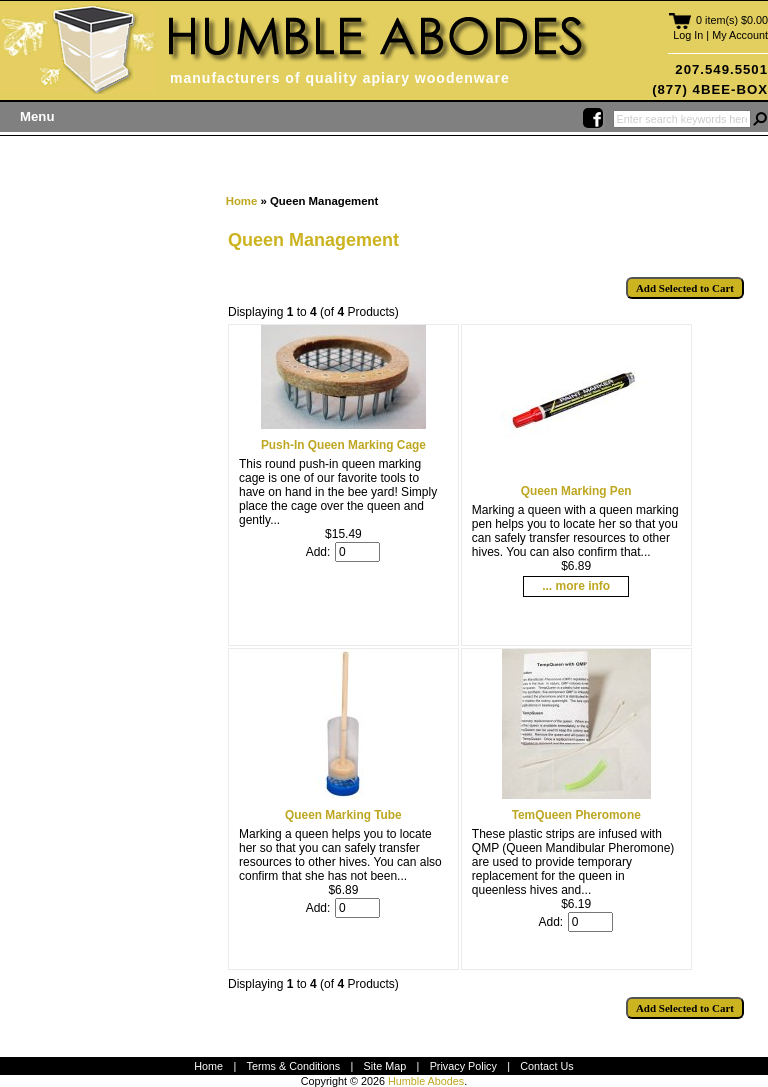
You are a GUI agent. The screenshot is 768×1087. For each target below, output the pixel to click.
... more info (576, 586)
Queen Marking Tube (343, 815)
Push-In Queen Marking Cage (343, 445)
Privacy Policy (463, 1066)
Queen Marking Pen (576, 491)
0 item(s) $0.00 (732, 20)
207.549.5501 (721, 69)
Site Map (385, 1066)
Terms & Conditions (294, 1066)
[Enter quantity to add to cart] (357, 552)
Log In (688, 35)
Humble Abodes (426, 1081)
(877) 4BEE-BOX (710, 89)
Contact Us (546, 1066)
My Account (740, 35)
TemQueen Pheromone (576, 815)
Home (242, 201)
